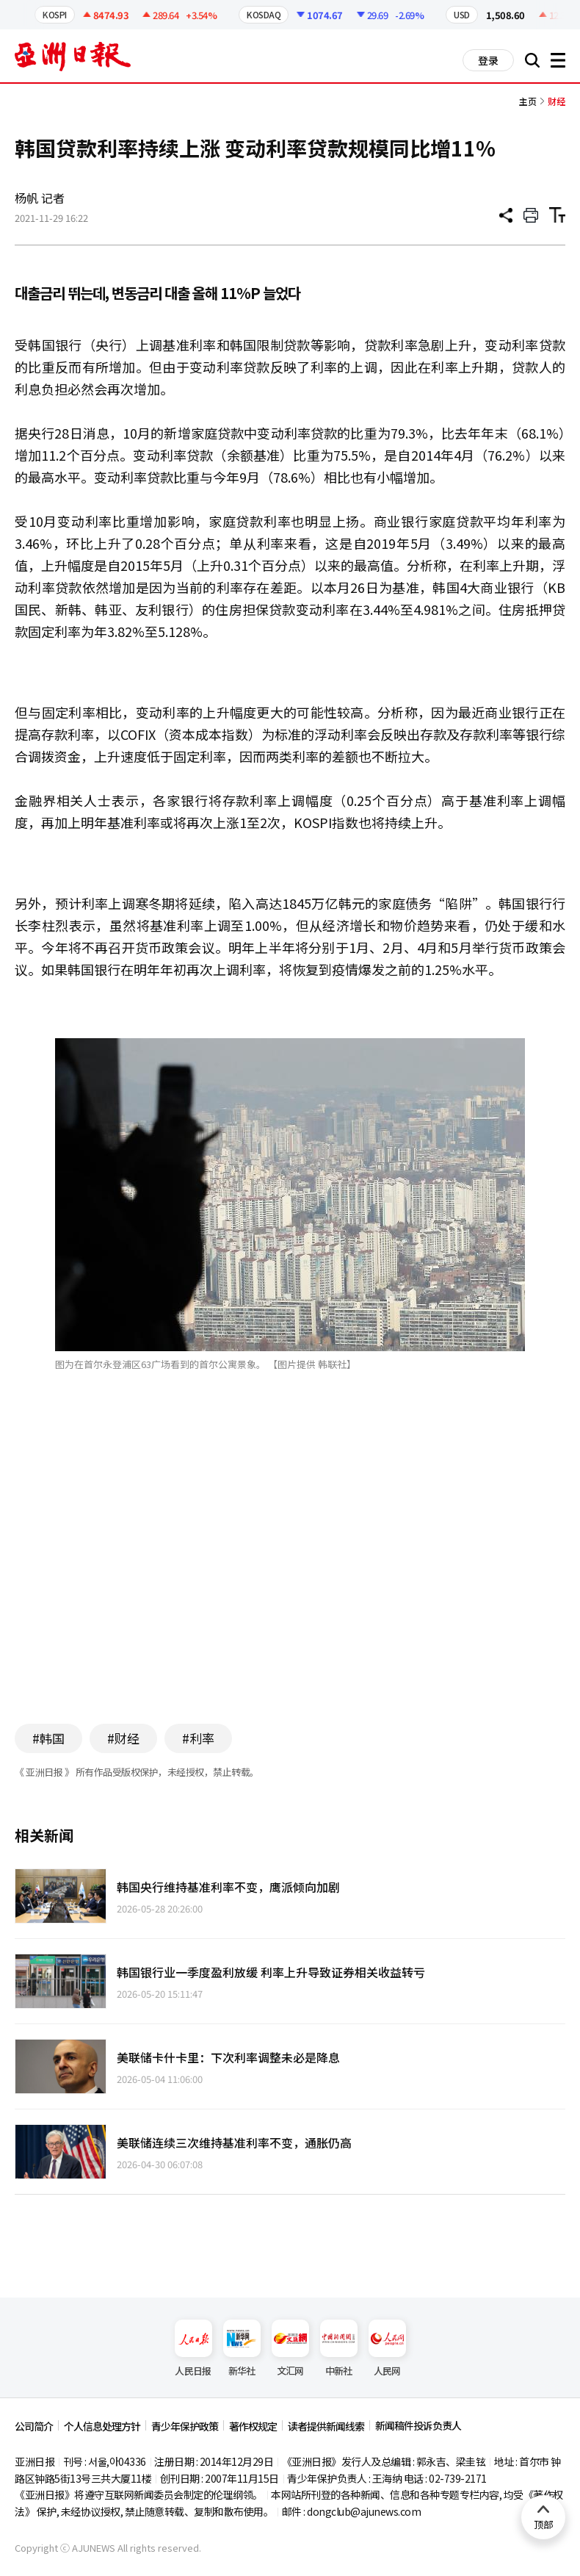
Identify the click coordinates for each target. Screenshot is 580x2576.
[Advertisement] (290, 1569)
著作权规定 (253, 2426)
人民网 (387, 2349)
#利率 (198, 1738)
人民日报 (193, 2349)
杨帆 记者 (40, 198)
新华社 (242, 2349)
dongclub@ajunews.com (364, 2511)
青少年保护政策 (184, 2426)
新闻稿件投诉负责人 (418, 2425)
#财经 (123, 1738)
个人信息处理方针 (102, 2426)
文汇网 (290, 2349)
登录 (488, 60)
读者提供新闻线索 (326, 2426)
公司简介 (34, 2426)
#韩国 (48, 1738)
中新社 (339, 2349)
